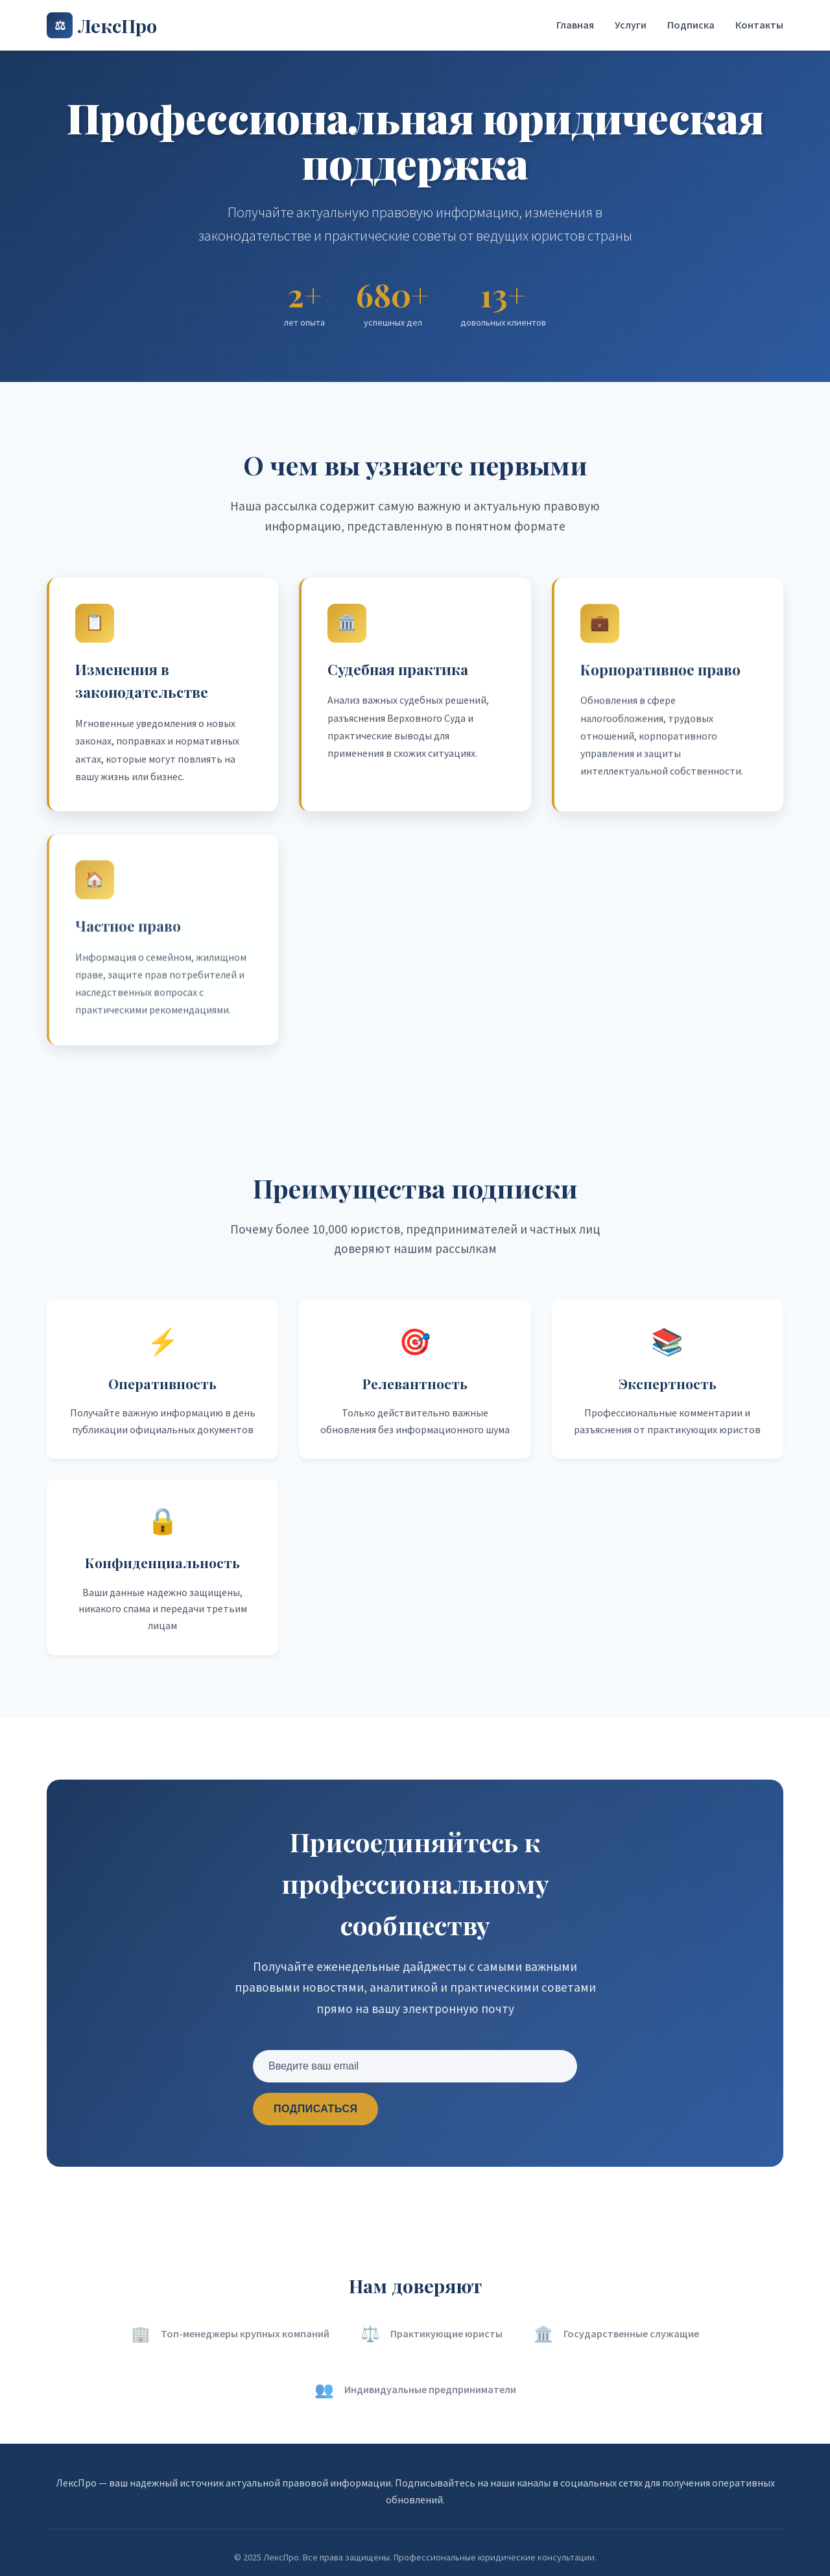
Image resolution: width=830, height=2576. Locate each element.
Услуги (630, 24)
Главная (575, 24)
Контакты (759, 24)
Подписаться (315, 2108)
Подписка (691, 24)
